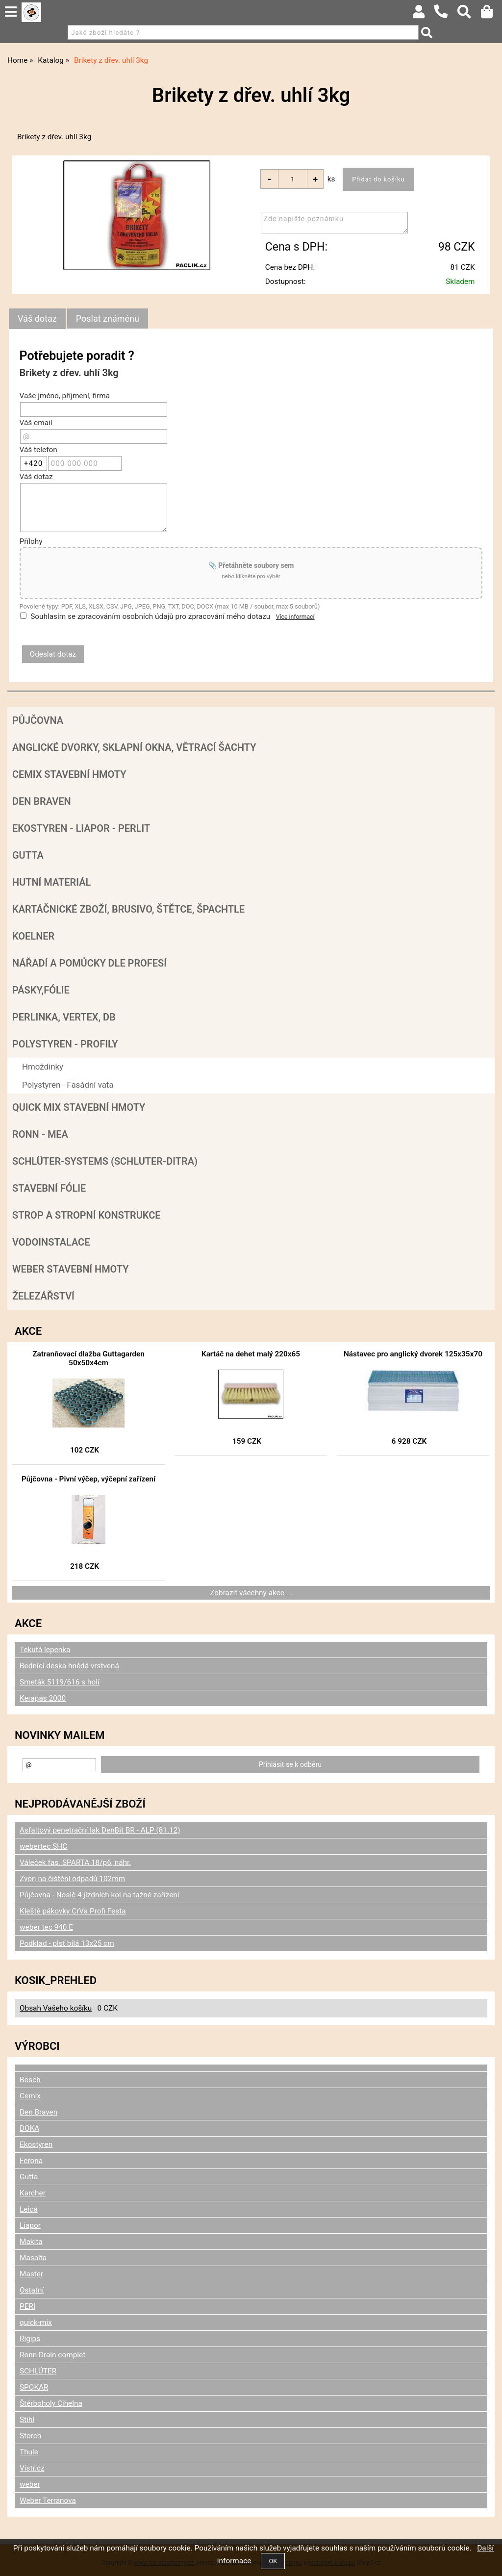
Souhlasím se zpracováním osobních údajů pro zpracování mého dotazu (150, 616)
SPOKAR (34, 2387)
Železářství (43, 1296)
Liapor (30, 2225)
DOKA (29, 2128)
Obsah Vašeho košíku (56, 2008)
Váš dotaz (37, 318)
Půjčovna (37, 720)
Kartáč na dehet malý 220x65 (250, 1354)
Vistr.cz (32, 2468)
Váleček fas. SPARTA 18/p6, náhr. (75, 1862)
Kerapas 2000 (43, 1698)
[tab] (37, 318)
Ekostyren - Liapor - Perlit (81, 828)
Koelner (33, 936)
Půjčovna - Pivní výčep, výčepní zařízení (88, 1479)
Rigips (30, 2338)
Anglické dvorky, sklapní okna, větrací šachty (134, 747)
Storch (30, 2435)
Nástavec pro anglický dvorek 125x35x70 (413, 1354)
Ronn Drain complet (52, 2354)
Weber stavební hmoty (70, 1269)
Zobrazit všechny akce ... (251, 1592)
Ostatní (32, 2290)
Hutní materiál (51, 882)
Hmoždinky (42, 1066)
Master (31, 2274)
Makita (31, 2241)
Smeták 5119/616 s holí (60, 1682)
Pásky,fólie (41, 990)
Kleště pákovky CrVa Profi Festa (73, 1911)
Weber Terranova (48, 2500)
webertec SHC (43, 1846)
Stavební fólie (49, 1188)
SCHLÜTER (38, 2371)
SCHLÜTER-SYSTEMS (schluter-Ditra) (105, 1161)
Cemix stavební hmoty (69, 774)
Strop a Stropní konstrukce (86, 1215)
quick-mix (36, 2322)
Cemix (30, 2095)
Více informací (295, 616)
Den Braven (41, 801)
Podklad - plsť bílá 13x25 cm (67, 1943)
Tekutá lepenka (45, 1649)
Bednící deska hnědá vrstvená (69, 1665)
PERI (27, 2306)
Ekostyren (36, 2144)
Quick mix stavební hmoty (78, 1107)
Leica (29, 2209)
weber (30, 2484)
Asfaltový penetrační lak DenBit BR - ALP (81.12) (100, 1830)
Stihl (27, 2419)
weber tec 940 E (46, 1927)
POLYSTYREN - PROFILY (65, 1044)
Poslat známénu (107, 318)
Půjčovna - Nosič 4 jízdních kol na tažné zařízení (99, 1894)
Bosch (30, 2079)
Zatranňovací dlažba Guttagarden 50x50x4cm (88, 1358)
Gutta (28, 855)
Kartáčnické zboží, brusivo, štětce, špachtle (128, 909)
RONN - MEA (40, 1134)
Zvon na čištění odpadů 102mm (72, 1878)
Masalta (33, 2257)
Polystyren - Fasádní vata (68, 1085)
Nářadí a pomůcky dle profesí (89, 963)
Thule (29, 2452)
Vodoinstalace (51, 1242)
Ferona (31, 2160)
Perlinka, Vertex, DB (64, 1017)
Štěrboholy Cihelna (51, 2403)
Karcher (33, 2193)
